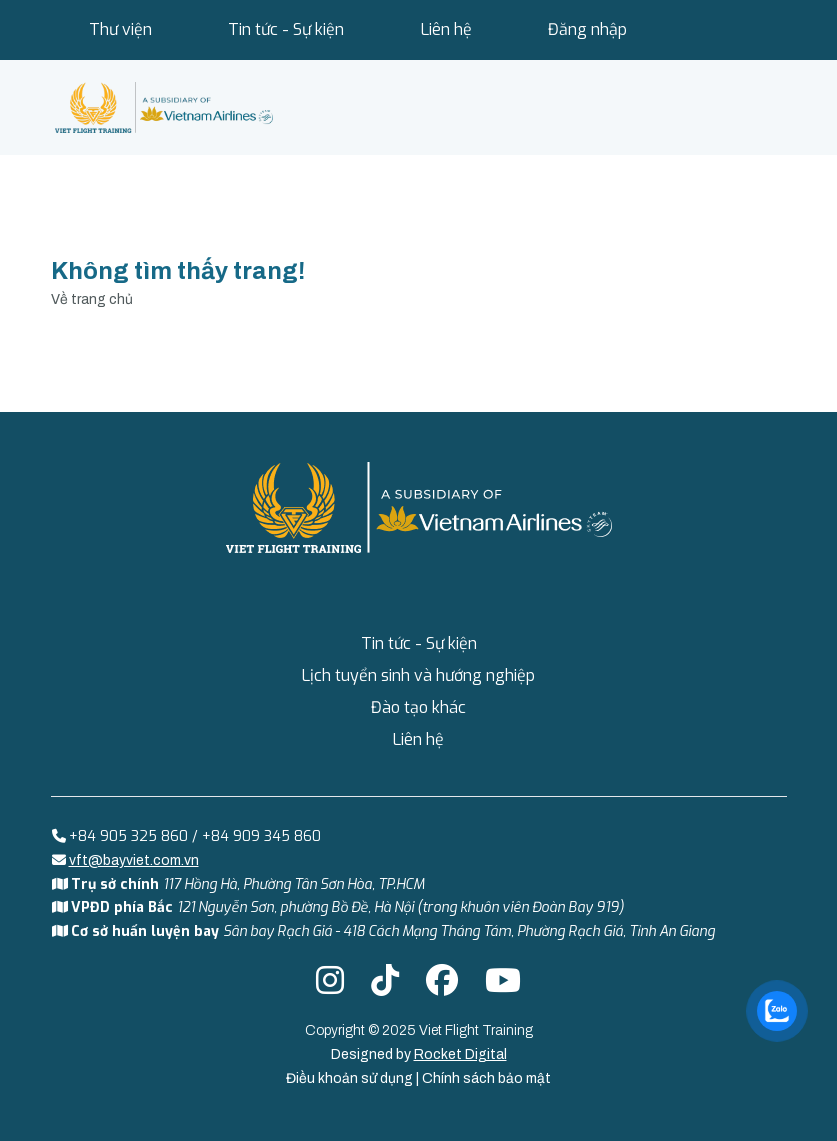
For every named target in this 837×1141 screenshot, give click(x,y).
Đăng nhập (587, 29)
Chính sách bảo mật (486, 1078)
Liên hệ (446, 29)
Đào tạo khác (418, 707)
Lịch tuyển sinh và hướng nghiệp (418, 675)
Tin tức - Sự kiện (286, 29)
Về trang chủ (92, 299)
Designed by (419, 1054)
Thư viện (120, 29)
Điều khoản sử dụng (351, 1078)
